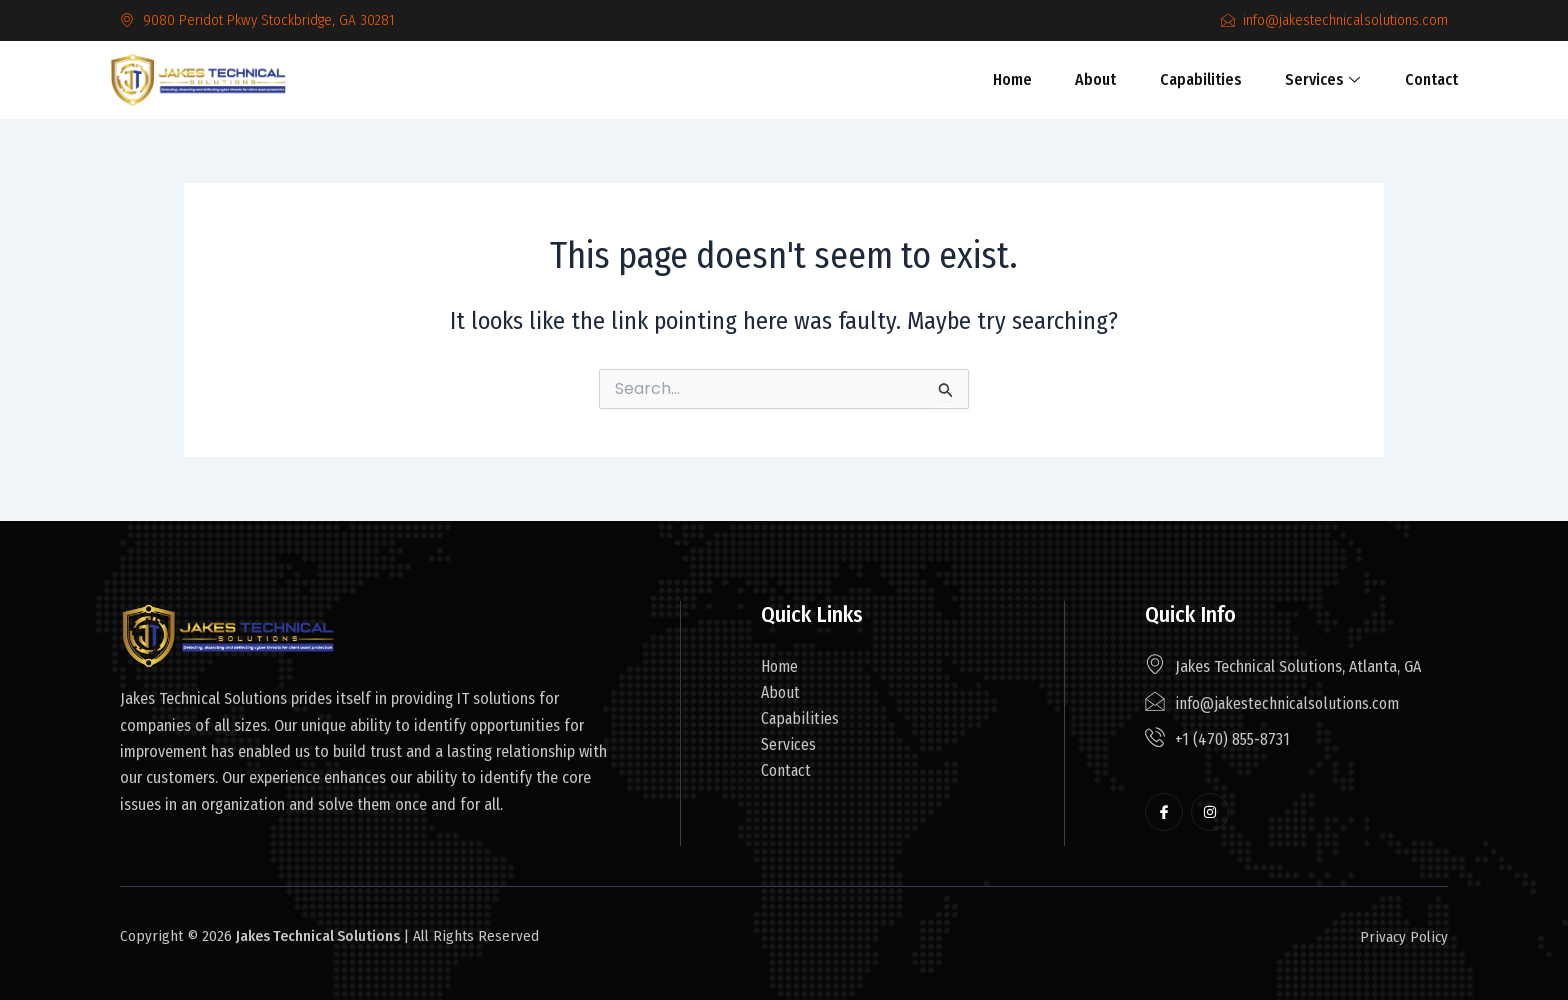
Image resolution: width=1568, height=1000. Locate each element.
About (1096, 79)
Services (1316, 79)
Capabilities (1198, 79)
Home (1016, 79)
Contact (1421, 79)
